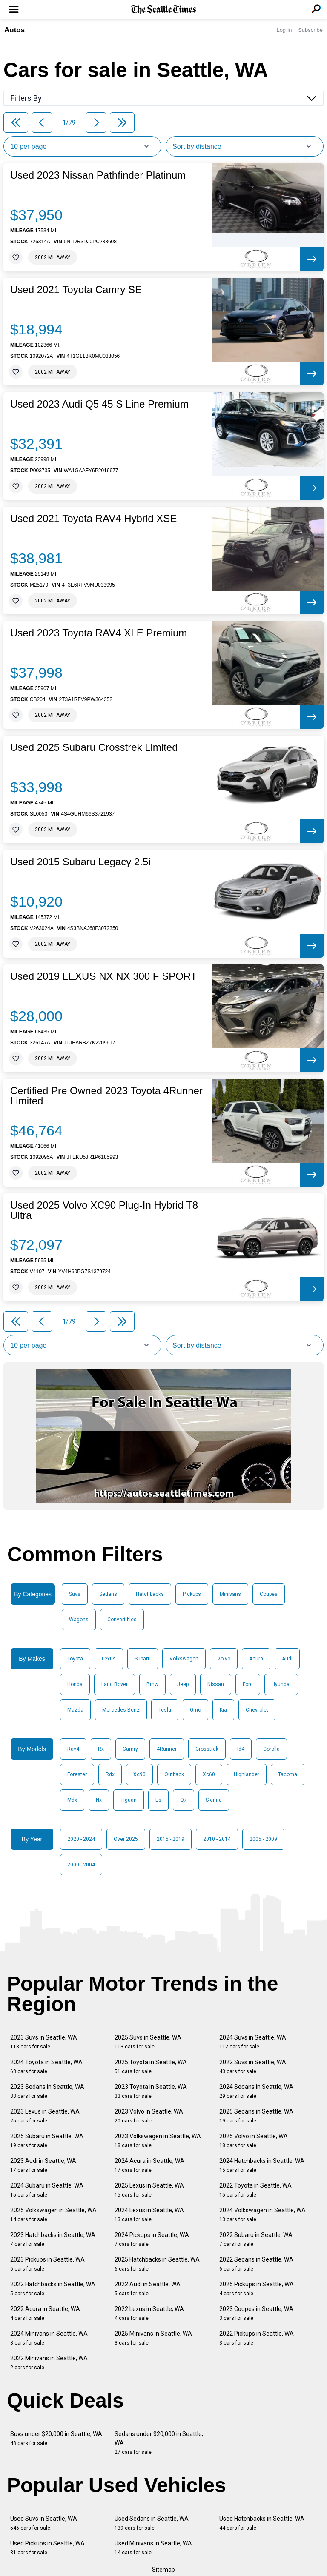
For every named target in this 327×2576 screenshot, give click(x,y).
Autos (14, 30)
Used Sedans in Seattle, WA (152, 2523)
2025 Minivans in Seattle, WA (153, 2338)
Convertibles (122, 1620)
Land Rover (114, 1684)
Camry (130, 1749)
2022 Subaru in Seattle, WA (256, 2239)
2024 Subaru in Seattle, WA (46, 2190)
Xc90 (139, 1774)
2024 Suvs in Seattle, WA (252, 2042)
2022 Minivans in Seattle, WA (49, 2363)
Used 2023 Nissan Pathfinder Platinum (98, 175)
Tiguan (128, 1800)
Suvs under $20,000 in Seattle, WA (56, 2438)
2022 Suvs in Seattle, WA (252, 2066)
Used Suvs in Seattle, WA (43, 2523)
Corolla (271, 1749)
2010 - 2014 (217, 1839)
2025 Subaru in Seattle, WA (46, 2140)
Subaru (143, 1659)
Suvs (74, 1594)
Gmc (195, 1710)
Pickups (192, 1594)
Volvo (223, 1659)
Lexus (109, 1659)
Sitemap (163, 2569)
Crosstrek (206, 1749)
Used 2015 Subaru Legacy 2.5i (80, 862)
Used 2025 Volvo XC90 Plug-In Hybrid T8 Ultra (104, 1210)
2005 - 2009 (263, 1839)
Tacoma (287, 1774)
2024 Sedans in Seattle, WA (256, 2091)
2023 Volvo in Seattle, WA (149, 2116)
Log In (284, 30)
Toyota (75, 1659)
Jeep (183, 1684)
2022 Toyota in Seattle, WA (255, 2190)
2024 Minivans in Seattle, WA (49, 2338)
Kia (223, 1710)
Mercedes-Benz (121, 1710)
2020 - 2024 (81, 1839)
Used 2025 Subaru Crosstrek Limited (94, 747)
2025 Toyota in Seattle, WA (151, 2066)
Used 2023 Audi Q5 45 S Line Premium (99, 404)
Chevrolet (257, 1710)
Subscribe (310, 30)
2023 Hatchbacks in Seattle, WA (52, 2239)
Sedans (108, 1594)
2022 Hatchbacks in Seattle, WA (52, 2288)
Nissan (215, 1684)
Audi (287, 1659)
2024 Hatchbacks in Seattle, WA (261, 2165)
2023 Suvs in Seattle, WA (43, 2042)
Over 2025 (126, 1839)
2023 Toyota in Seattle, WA (151, 2091)
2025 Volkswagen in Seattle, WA (53, 2214)
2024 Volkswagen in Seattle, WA (262, 2214)
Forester (77, 1774)
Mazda (75, 1710)
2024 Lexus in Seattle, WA (149, 2214)
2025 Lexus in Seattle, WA (149, 2190)
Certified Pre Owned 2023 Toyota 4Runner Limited (106, 1096)
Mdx (72, 1800)
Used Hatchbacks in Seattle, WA (261, 2523)
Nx (99, 1800)
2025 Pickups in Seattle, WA (256, 2288)
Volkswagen (183, 1659)
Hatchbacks (150, 1594)
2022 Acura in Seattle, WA (45, 2313)
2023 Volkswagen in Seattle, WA (158, 2140)
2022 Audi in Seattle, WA (148, 2288)
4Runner (167, 1749)
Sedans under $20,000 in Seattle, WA (159, 2443)
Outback (174, 1774)
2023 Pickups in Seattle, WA (47, 2264)
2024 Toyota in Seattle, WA (46, 2066)
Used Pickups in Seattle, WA (47, 2548)
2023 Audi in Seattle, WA (43, 2165)
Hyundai (281, 1684)
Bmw (152, 1684)
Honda (75, 1684)
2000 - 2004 (81, 1865)
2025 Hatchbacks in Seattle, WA (157, 2264)
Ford (248, 1684)
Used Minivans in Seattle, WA (153, 2548)
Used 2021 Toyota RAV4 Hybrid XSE (93, 518)
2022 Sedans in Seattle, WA (256, 2264)
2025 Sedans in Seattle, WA (256, 2116)
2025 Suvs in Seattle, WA (148, 2042)
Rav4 (73, 1749)
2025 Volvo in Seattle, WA (253, 2140)
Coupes (269, 1594)
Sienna (214, 1800)
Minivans (230, 1594)
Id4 (240, 1749)
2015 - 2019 (170, 1839)
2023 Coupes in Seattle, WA (256, 2313)
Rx (101, 1749)
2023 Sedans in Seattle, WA (47, 2091)
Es (158, 1800)
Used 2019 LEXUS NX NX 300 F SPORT (103, 976)
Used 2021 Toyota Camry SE (76, 290)
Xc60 (209, 1774)
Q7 (183, 1800)
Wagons (79, 1620)
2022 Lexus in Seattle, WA (149, 2313)
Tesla (164, 1710)
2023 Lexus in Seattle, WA (45, 2116)
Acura (256, 1659)
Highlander (246, 1774)
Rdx (110, 1774)
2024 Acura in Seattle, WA (149, 2165)
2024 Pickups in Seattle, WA (152, 2239)
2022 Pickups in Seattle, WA (256, 2338)
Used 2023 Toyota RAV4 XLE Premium (98, 633)
